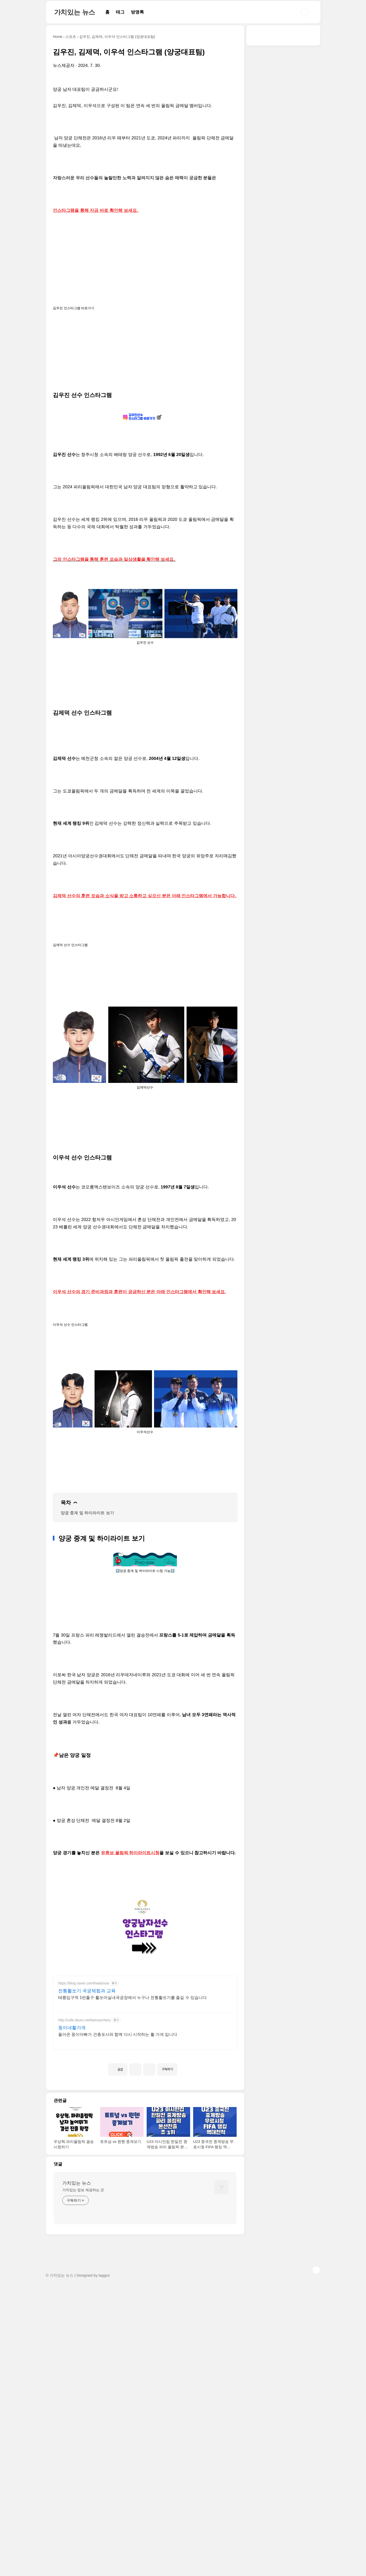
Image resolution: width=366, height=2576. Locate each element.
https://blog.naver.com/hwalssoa (83, 1983)
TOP (316, 2270)
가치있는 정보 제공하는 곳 (83, 2190)
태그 (120, 12)
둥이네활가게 (72, 2027)
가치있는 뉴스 (74, 12)
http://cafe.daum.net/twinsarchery (84, 2020)
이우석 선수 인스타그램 (70, 1325)
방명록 (137, 12)
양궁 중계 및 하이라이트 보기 (87, 1513)
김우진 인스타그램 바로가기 (73, 308)
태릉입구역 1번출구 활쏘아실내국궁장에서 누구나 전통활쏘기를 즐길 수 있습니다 (132, 1997)
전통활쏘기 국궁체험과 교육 (87, 1990)
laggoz (104, 2275)
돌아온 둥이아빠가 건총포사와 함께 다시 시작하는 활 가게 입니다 (117, 2034)
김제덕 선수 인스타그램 (70, 945)
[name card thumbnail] (221, 2187)
